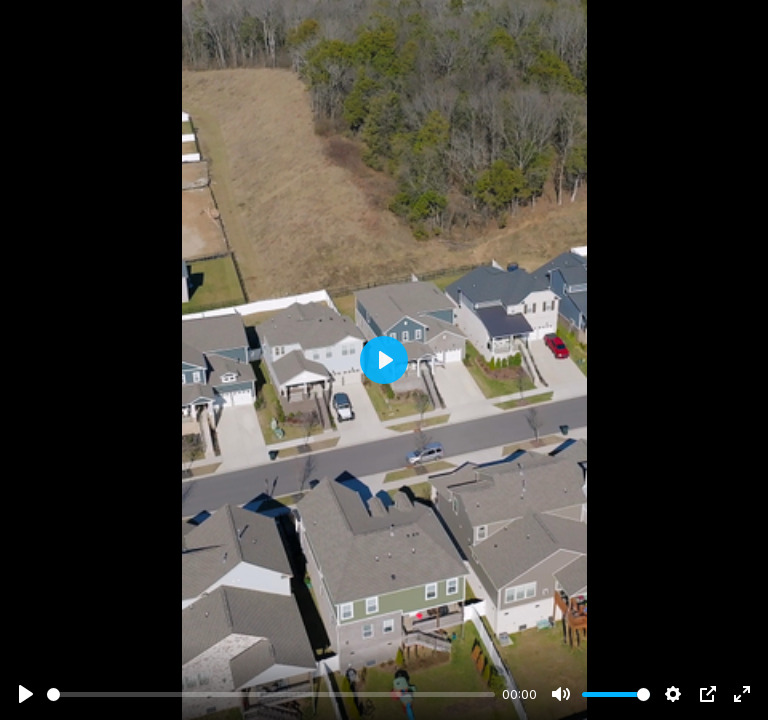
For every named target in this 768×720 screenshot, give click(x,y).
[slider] (271, 694)
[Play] (26, 694)
